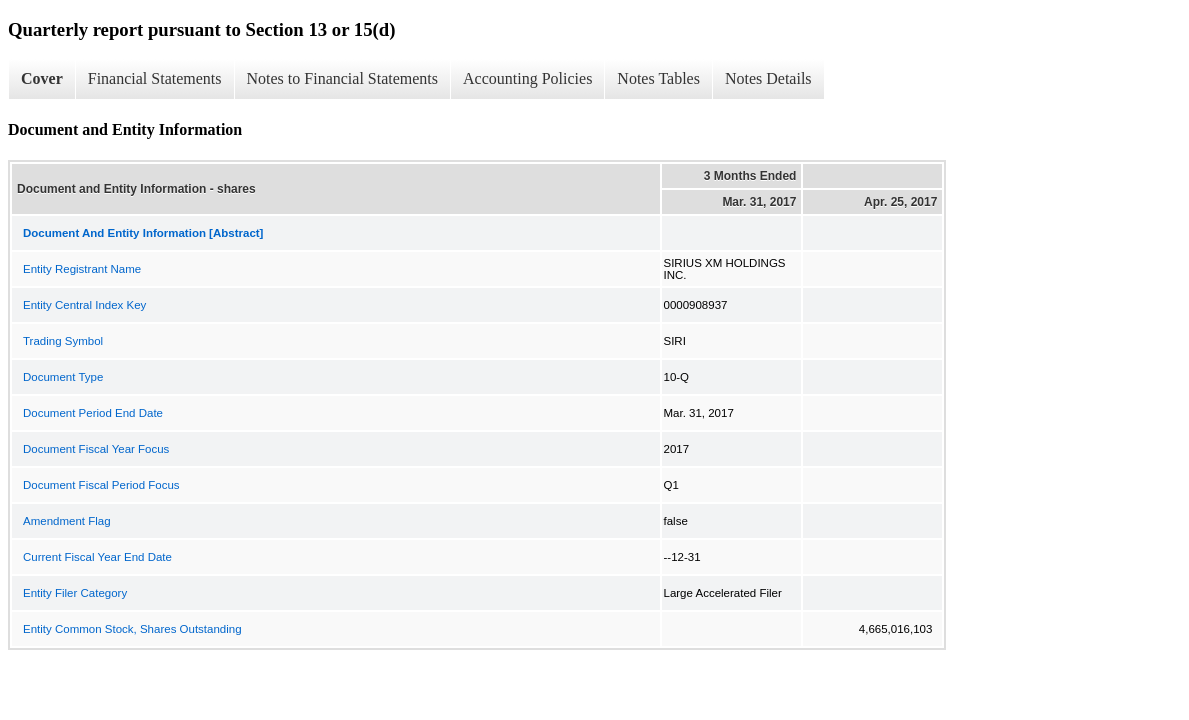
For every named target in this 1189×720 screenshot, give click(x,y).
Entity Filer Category (75, 593)
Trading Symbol (63, 341)
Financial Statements (155, 78)
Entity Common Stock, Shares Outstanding (132, 629)
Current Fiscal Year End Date (97, 557)
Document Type (63, 377)
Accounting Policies (527, 78)
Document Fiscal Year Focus (96, 449)
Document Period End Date (93, 413)
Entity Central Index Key (84, 305)
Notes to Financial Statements (343, 78)
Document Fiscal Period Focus (101, 485)
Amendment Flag (67, 521)
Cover (42, 78)
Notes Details (768, 78)
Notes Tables (658, 78)
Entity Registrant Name (82, 269)
